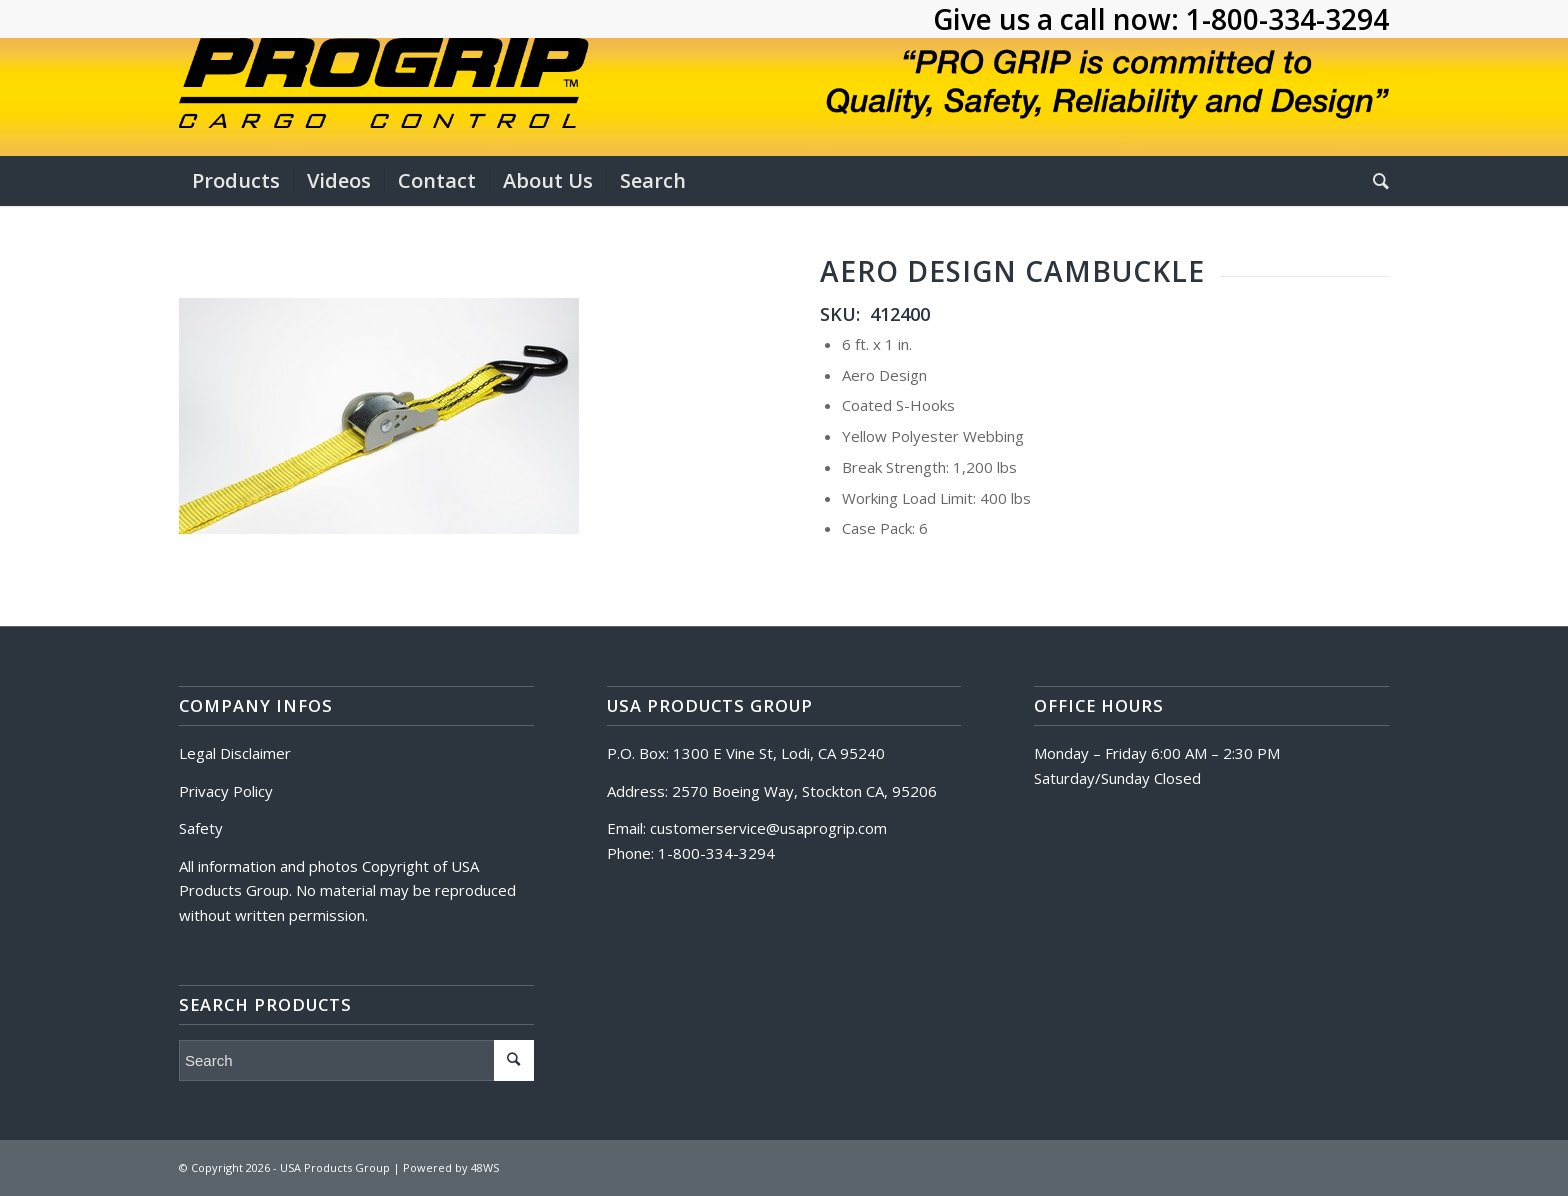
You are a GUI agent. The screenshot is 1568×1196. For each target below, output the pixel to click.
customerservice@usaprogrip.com (768, 828)
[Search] (1374, 181)
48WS (485, 1167)
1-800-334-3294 (1287, 19)
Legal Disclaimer (235, 753)
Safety (201, 828)
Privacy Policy (226, 791)
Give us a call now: (1059, 19)
